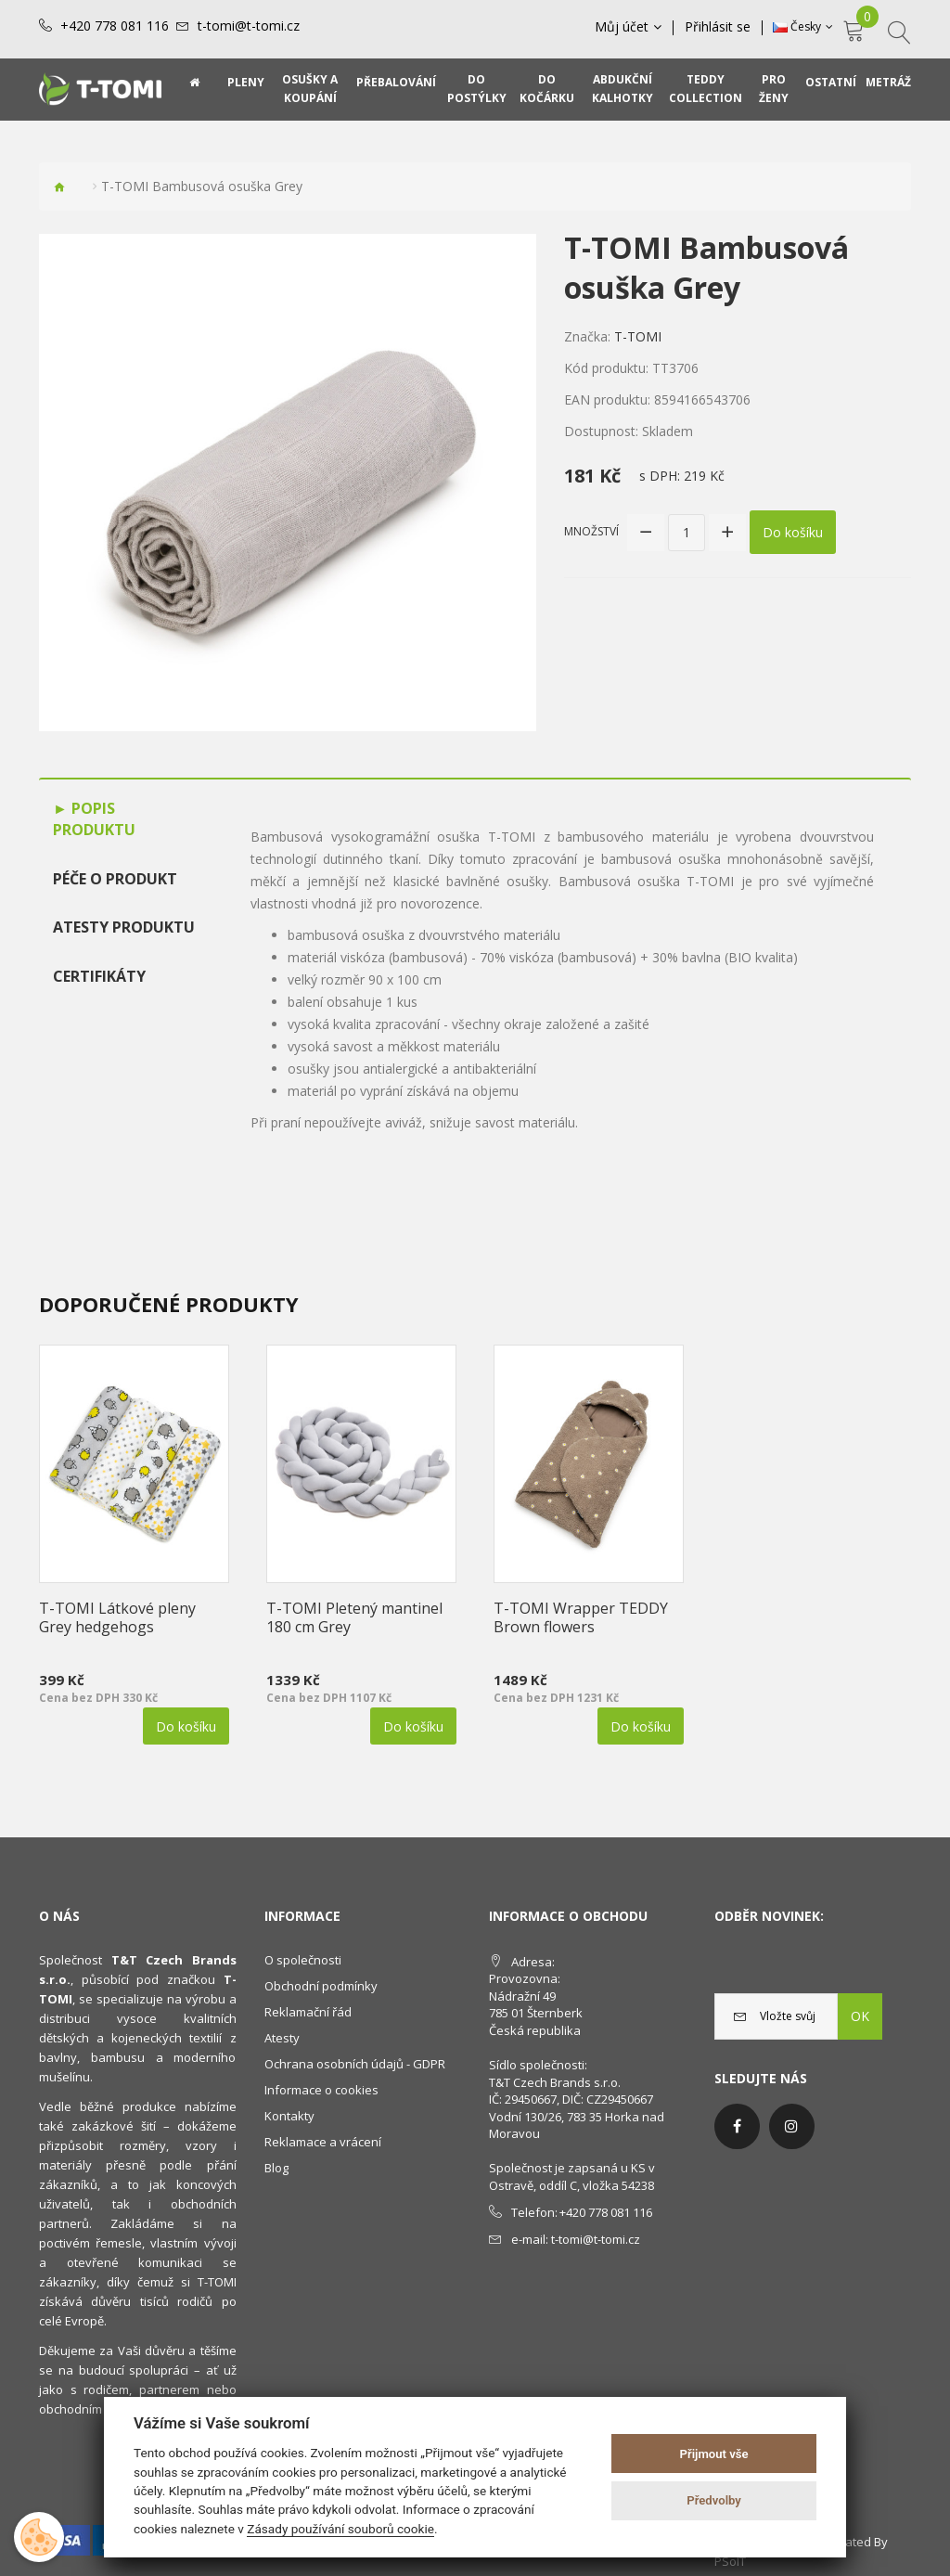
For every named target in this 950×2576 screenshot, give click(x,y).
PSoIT (730, 2561)
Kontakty (289, 2115)
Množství (591, 531)
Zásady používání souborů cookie (340, 2528)
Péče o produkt (115, 879)
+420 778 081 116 (114, 26)
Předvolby (714, 2500)
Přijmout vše (714, 2454)
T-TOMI (637, 336)
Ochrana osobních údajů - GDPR (354, 2063)
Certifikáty (99, 976)
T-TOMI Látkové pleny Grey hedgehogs (117, 1617)
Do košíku (793, 532)
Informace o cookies (321, 2089)
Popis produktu (94, 819)
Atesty (282, 2037)
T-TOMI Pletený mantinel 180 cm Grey (354, 1617)
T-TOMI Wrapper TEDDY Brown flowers (581, 1617)
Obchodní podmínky (321, 1985)
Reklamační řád (308, 2011)
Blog (276, 2167)
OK (860, 2016)
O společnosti (302, 1959)
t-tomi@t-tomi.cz (249, 26)
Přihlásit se (718, 26)
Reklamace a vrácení (322, 2141)
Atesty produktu (124, 927)
